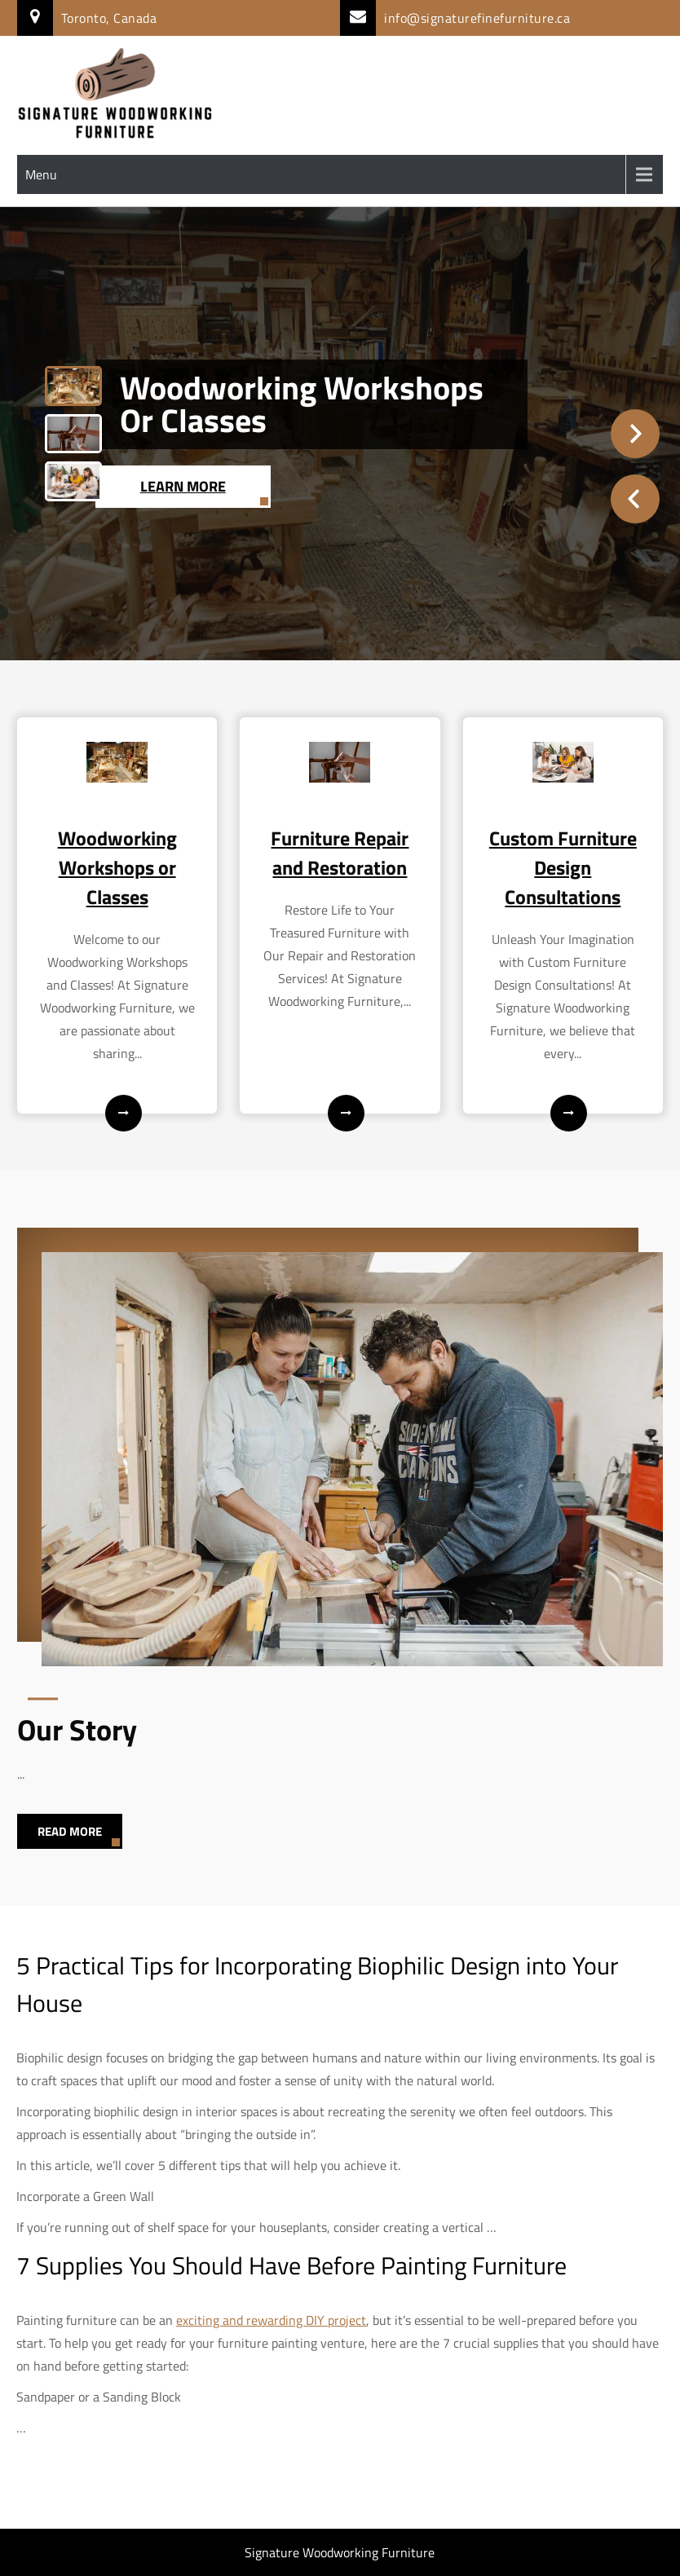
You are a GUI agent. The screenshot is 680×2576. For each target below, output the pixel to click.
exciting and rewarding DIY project (271, 2320)
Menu (41, 174)
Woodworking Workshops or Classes (302, 404)
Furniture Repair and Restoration (339, 852)
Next (635, 433)
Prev (635, 498)
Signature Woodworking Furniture (340, 2552)
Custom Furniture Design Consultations (563, 867)
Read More (70, 1831)
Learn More (183, 486)
